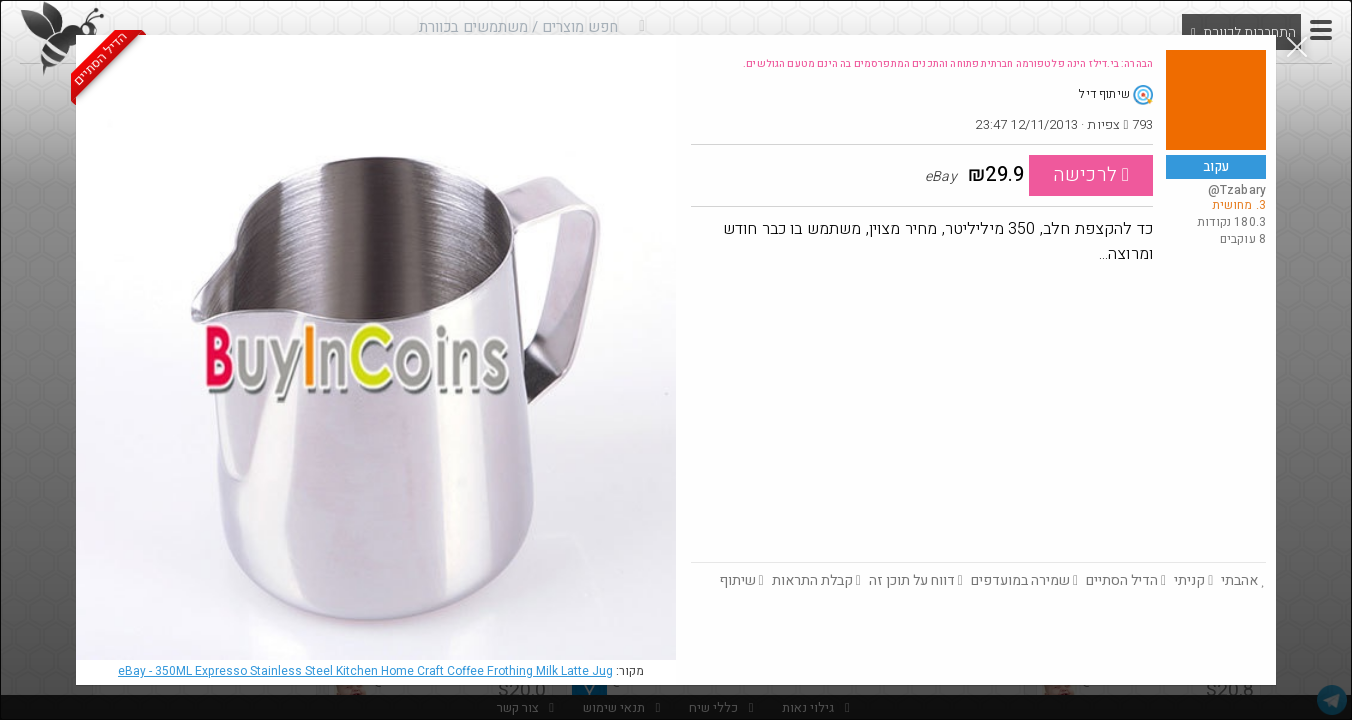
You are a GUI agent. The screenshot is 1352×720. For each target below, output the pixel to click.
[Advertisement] (978, 412)
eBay (365, 671)
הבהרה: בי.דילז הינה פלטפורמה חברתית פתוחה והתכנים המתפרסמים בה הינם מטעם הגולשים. (948, 64)
